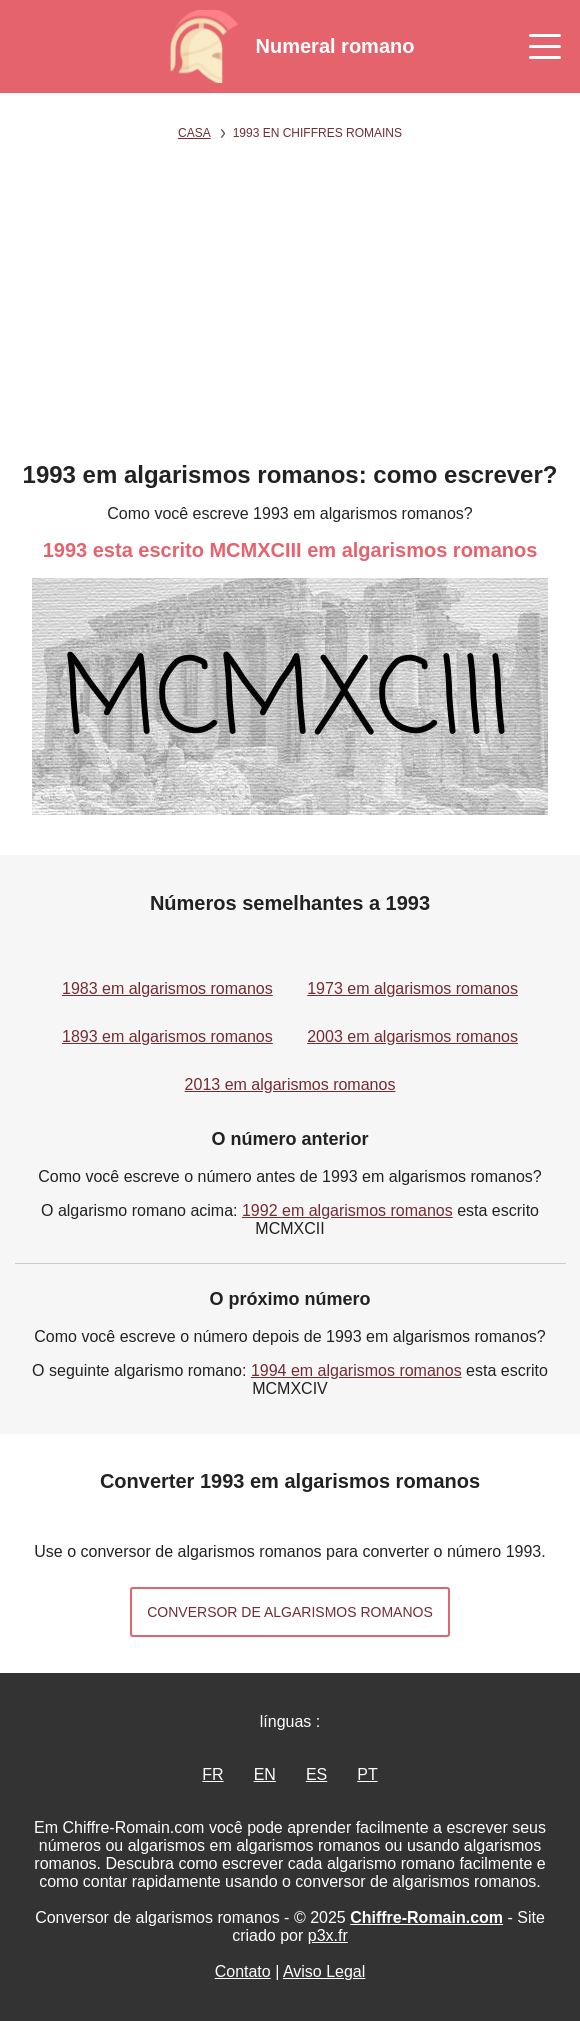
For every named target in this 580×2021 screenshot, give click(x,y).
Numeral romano (335, 46)
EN (265, 1774)
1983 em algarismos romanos (167, 988)
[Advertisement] (290, 311)
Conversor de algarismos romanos (290, 1612)
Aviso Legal (324, 1971)
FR (212, 1774)
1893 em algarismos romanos (167, 1036)
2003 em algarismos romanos (412, 1036)
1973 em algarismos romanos (412, 988)
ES (316, 1774)
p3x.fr (328, 1935)
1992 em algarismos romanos (347, 1210)
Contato (243, 1971)
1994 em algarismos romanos (356, 1370)
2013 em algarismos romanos (290, 1084)
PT (367, 1774)
